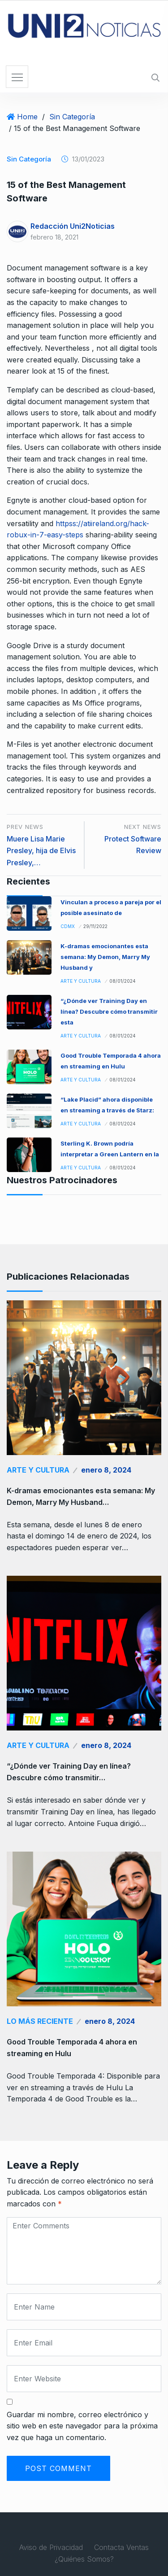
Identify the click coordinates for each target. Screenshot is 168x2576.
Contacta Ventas (121, 2547)
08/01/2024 (122, 981)
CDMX (67, 926)
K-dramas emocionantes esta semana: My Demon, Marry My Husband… (81, 1496)
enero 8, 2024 (106, 1469)
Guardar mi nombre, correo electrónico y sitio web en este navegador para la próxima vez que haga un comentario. (82, 2426)
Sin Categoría (72, 116)
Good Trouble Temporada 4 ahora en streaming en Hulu (72, 2047)
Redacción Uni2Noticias (72, 226)
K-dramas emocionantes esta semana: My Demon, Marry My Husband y (105, 956)
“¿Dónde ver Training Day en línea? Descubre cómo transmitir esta (109, 1011)
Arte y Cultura (80, 981)
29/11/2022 (95, 926)
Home (27, 116)
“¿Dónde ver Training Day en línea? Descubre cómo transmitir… (69, 1771)
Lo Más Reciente (40, 2021)
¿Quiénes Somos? (84, 2558)
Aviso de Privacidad (51, 2547)
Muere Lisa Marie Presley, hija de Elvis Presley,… (41, 850)
